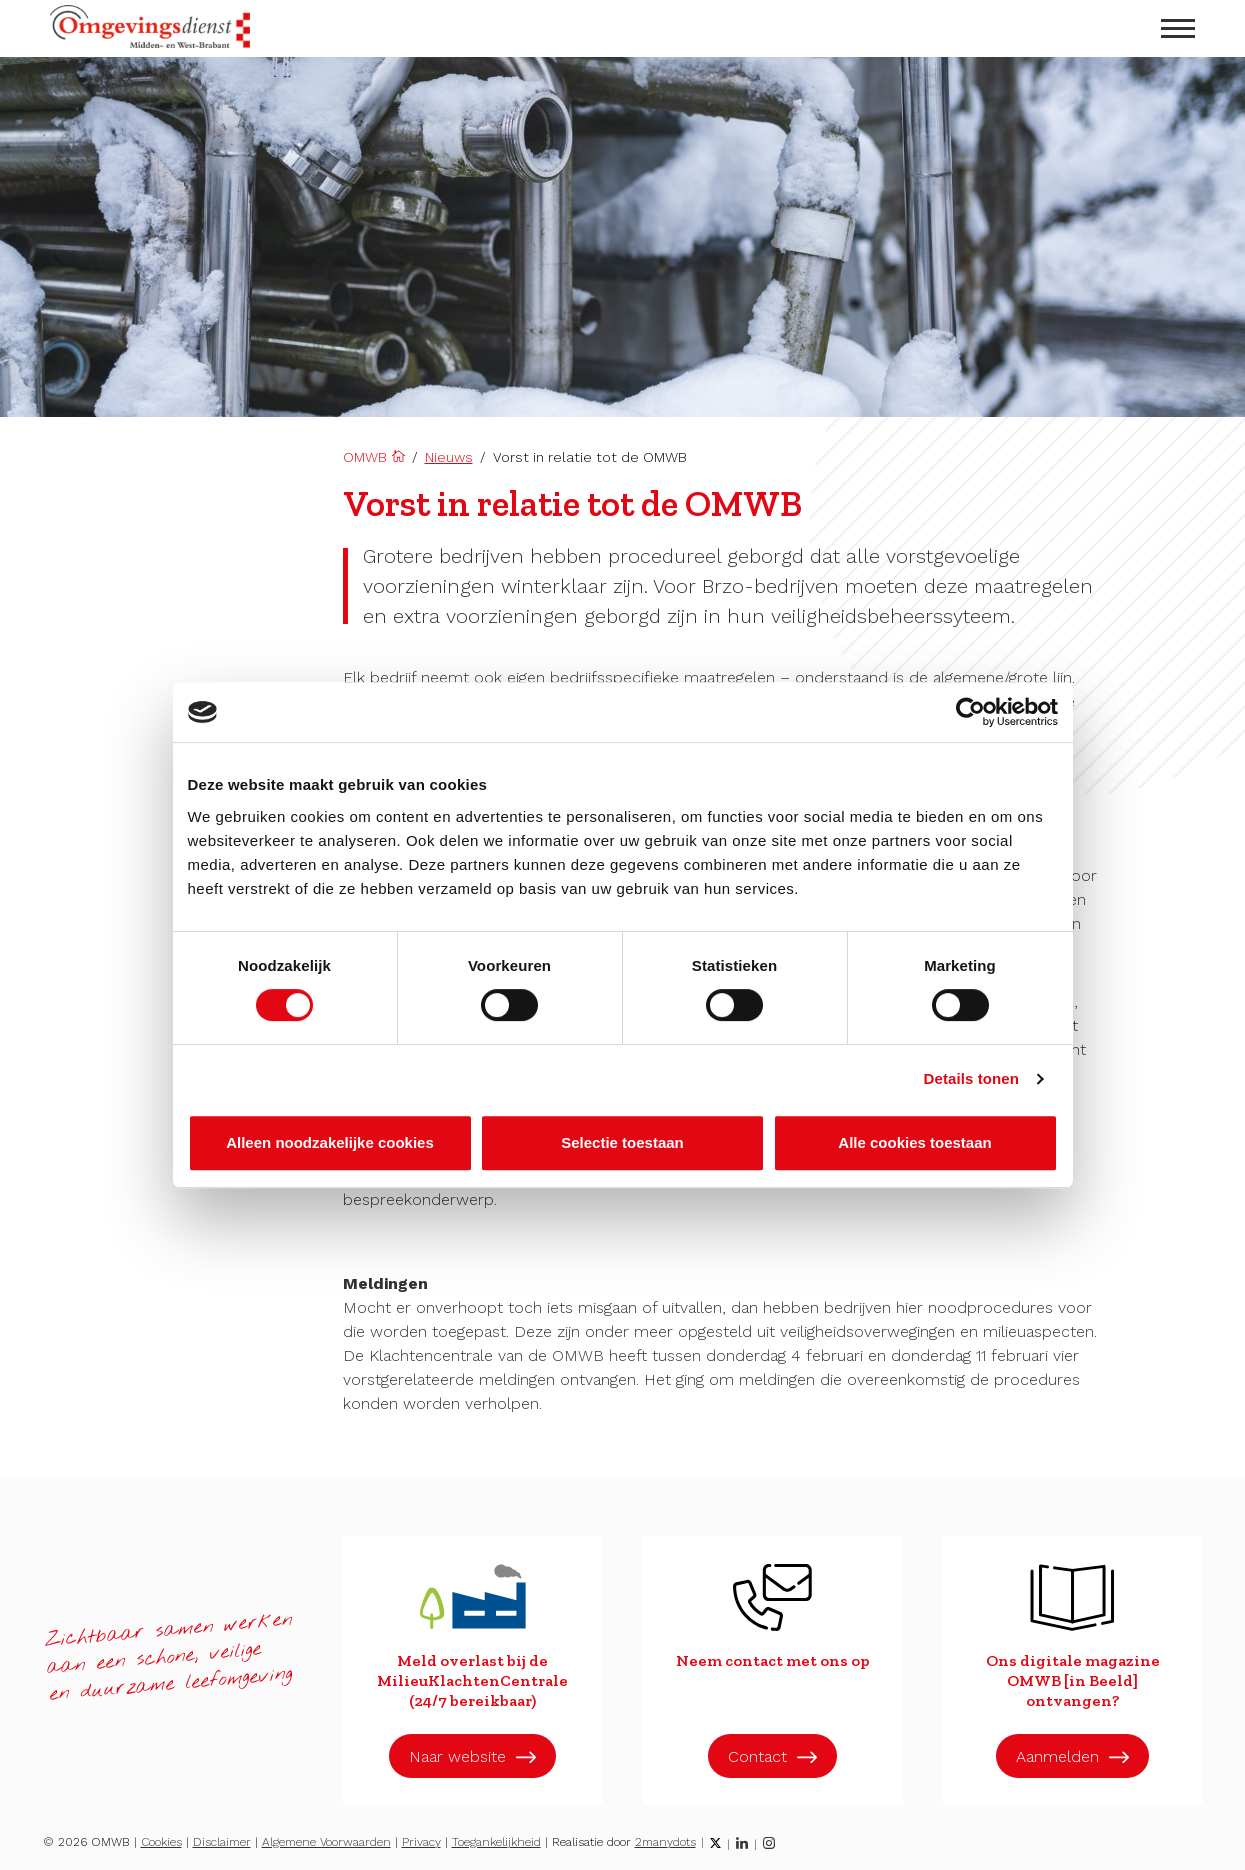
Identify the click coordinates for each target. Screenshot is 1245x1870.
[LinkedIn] (742, 1843)
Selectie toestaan (622, 1142)
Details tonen (971, 1078)
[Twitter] (715, 1843)
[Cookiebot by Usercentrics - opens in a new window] (970, 712)
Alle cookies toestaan (914, 1142)
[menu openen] (1178, 28)
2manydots (665, 1842)
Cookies (161, 1842)
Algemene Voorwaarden (326, 1842)
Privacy (421, 1842)
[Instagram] (769, 1843)
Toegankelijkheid (496, 1842)
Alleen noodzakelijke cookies (330, 1142)
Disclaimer (222, 1842)
